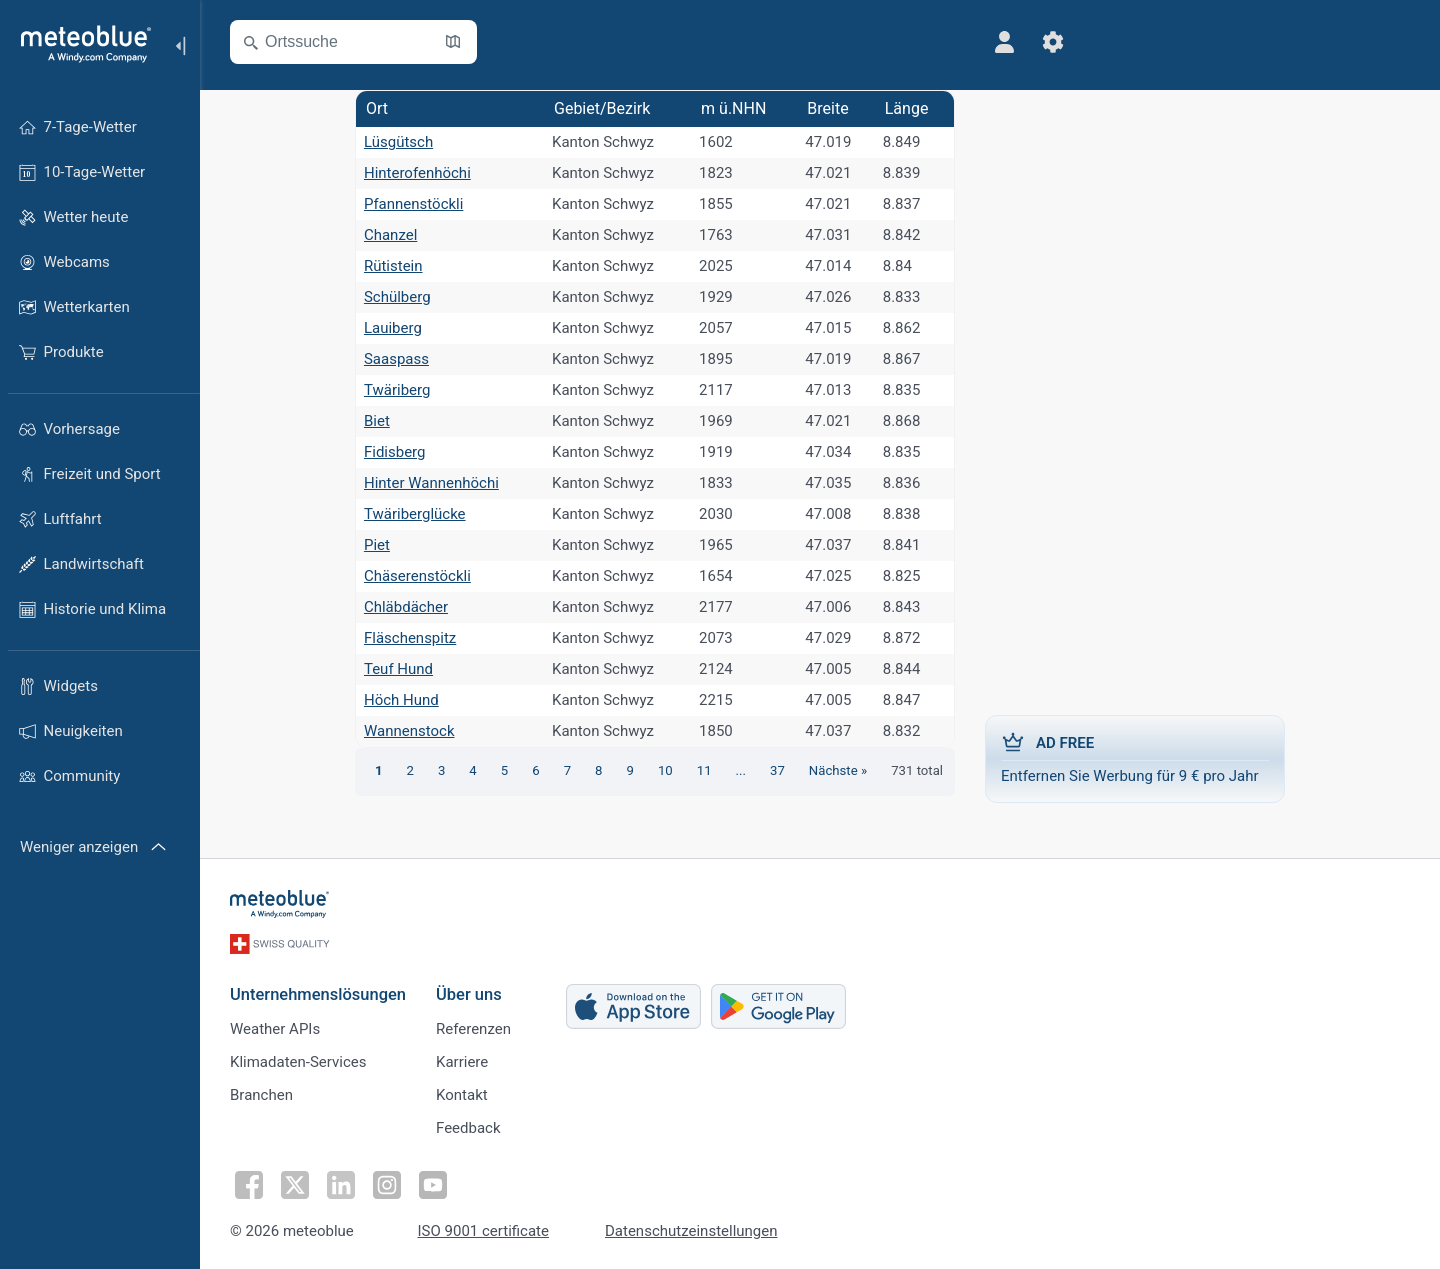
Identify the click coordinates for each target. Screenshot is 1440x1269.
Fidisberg (395, 452)
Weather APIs (275, 1029)
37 (777, 770)
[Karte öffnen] (453, 42)
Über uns (469, 994)
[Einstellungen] (1053, 42)
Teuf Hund (398, 669)
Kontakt (462, 1095)
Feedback (468, 1128)
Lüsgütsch (398, 142)
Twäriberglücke (415, 514)
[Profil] (1005, 42)
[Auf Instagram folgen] (387, 1185)
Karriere (462, 1062)
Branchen (261, 1095)
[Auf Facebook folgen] (249, 1185)
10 (665, 770)
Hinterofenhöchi (417, 173)
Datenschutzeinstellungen (691, 1231)
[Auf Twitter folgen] (295, 1185)
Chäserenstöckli (417, 576)
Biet (377, 421)
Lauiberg (393, 328)
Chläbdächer (406, 607)
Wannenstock (409, 731)
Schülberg (397, 297)
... (741, 770)
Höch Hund (401, 700)
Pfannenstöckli (413, 204)
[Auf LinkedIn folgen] (341, 1185)
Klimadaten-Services (298, 1062)
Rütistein (393, 266)
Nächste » (838, 770)
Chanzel (390, 235)
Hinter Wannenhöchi (431, 483)
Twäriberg (397, 390)
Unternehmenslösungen (318, 994)
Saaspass (396, 359)
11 (704, 770)
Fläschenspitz (410, 638)
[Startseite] (79, 44)
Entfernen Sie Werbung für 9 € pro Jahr (1135, 758)
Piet (377, 545)
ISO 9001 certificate (483, 1231)
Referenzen (473, 1029)
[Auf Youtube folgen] (433, 1185)
